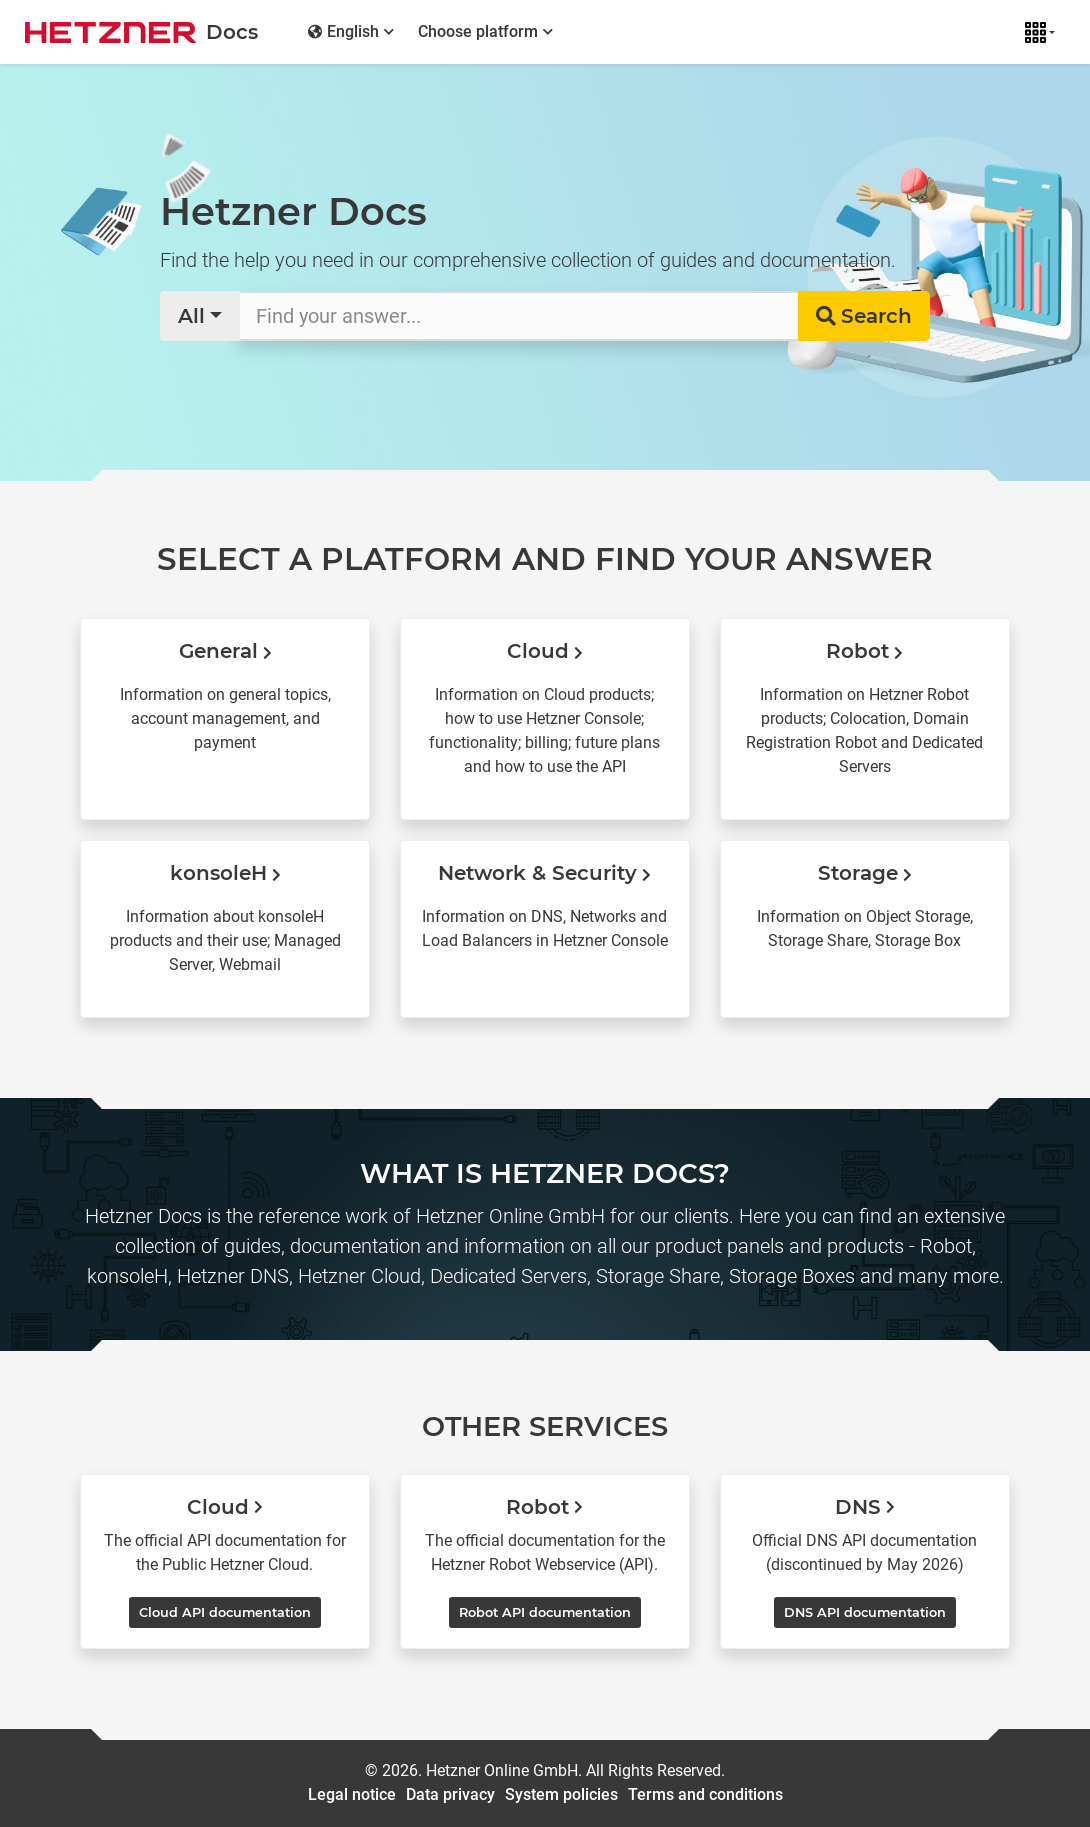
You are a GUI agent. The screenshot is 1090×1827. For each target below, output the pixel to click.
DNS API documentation (865, 1612)
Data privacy (450, 1794)
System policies (561, 1794)
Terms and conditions (705, 1794)
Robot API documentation (545, 1612)
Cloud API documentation (225, 1612)
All (191, 316)
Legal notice (352, 1794)
